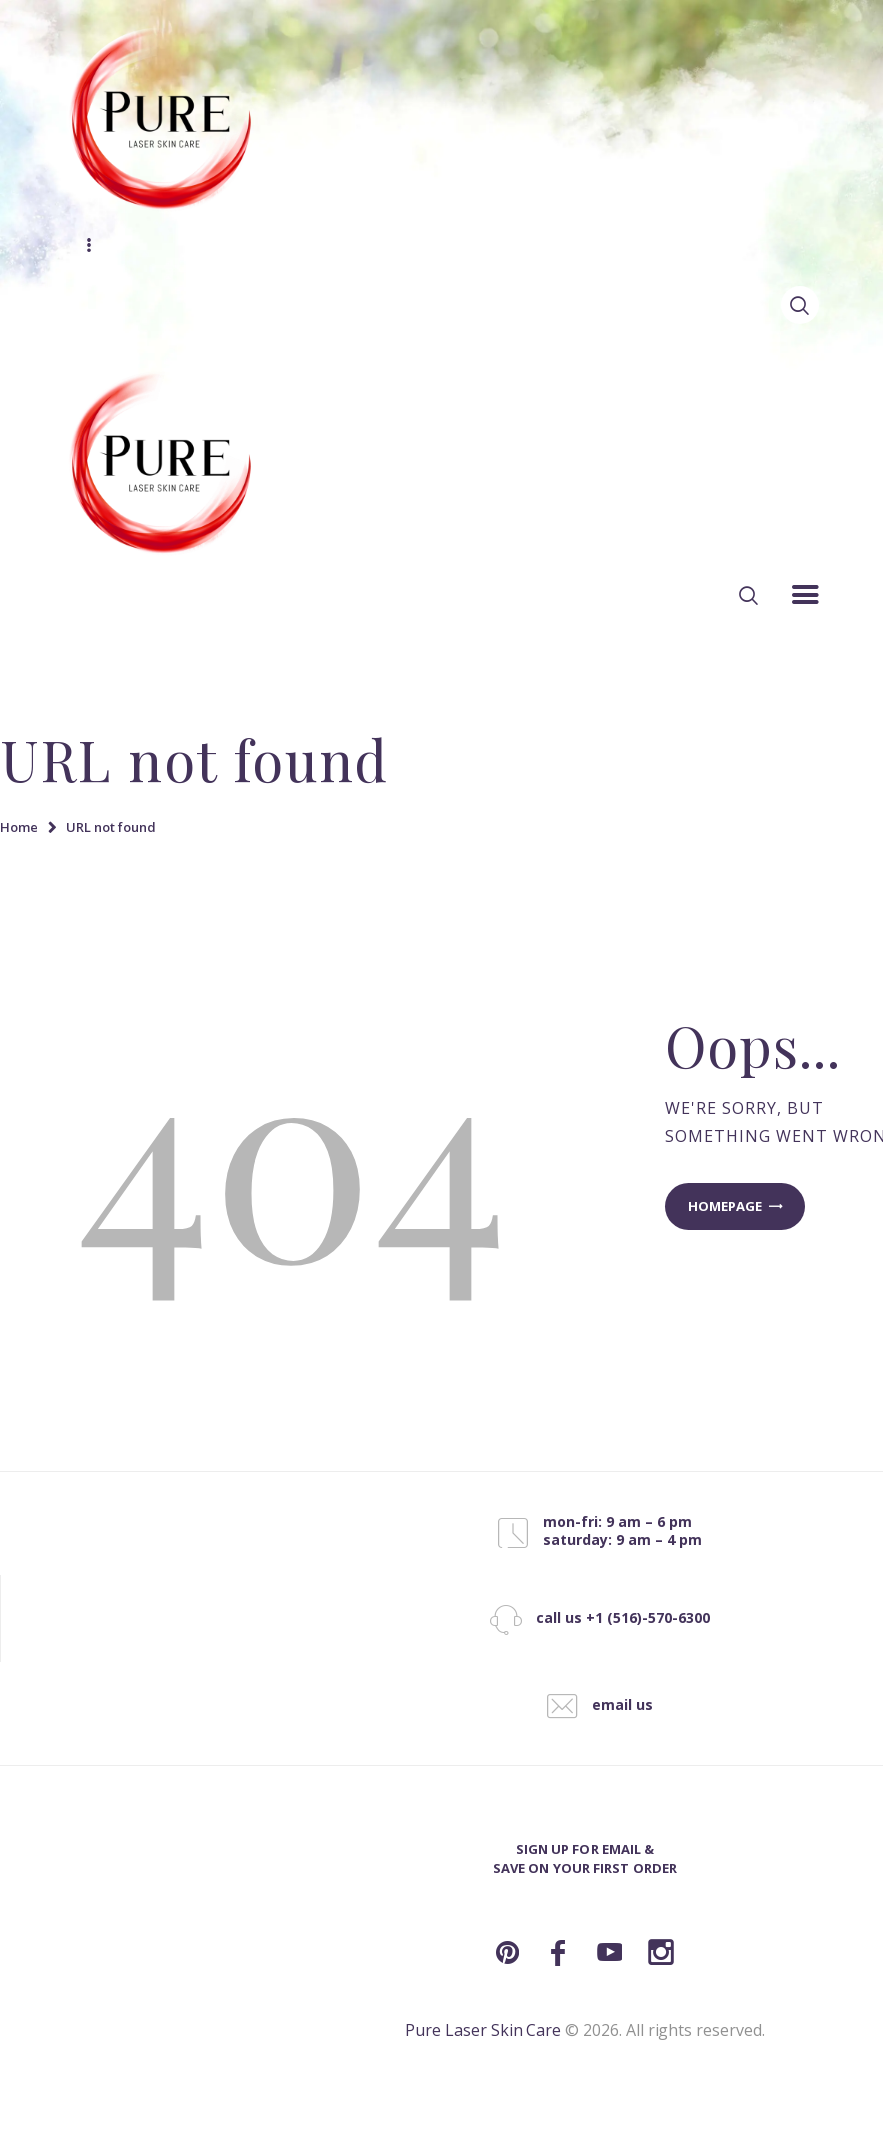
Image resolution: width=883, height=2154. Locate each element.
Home (19, 827)
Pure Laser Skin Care (483, 2030)
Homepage (725, 1206)
